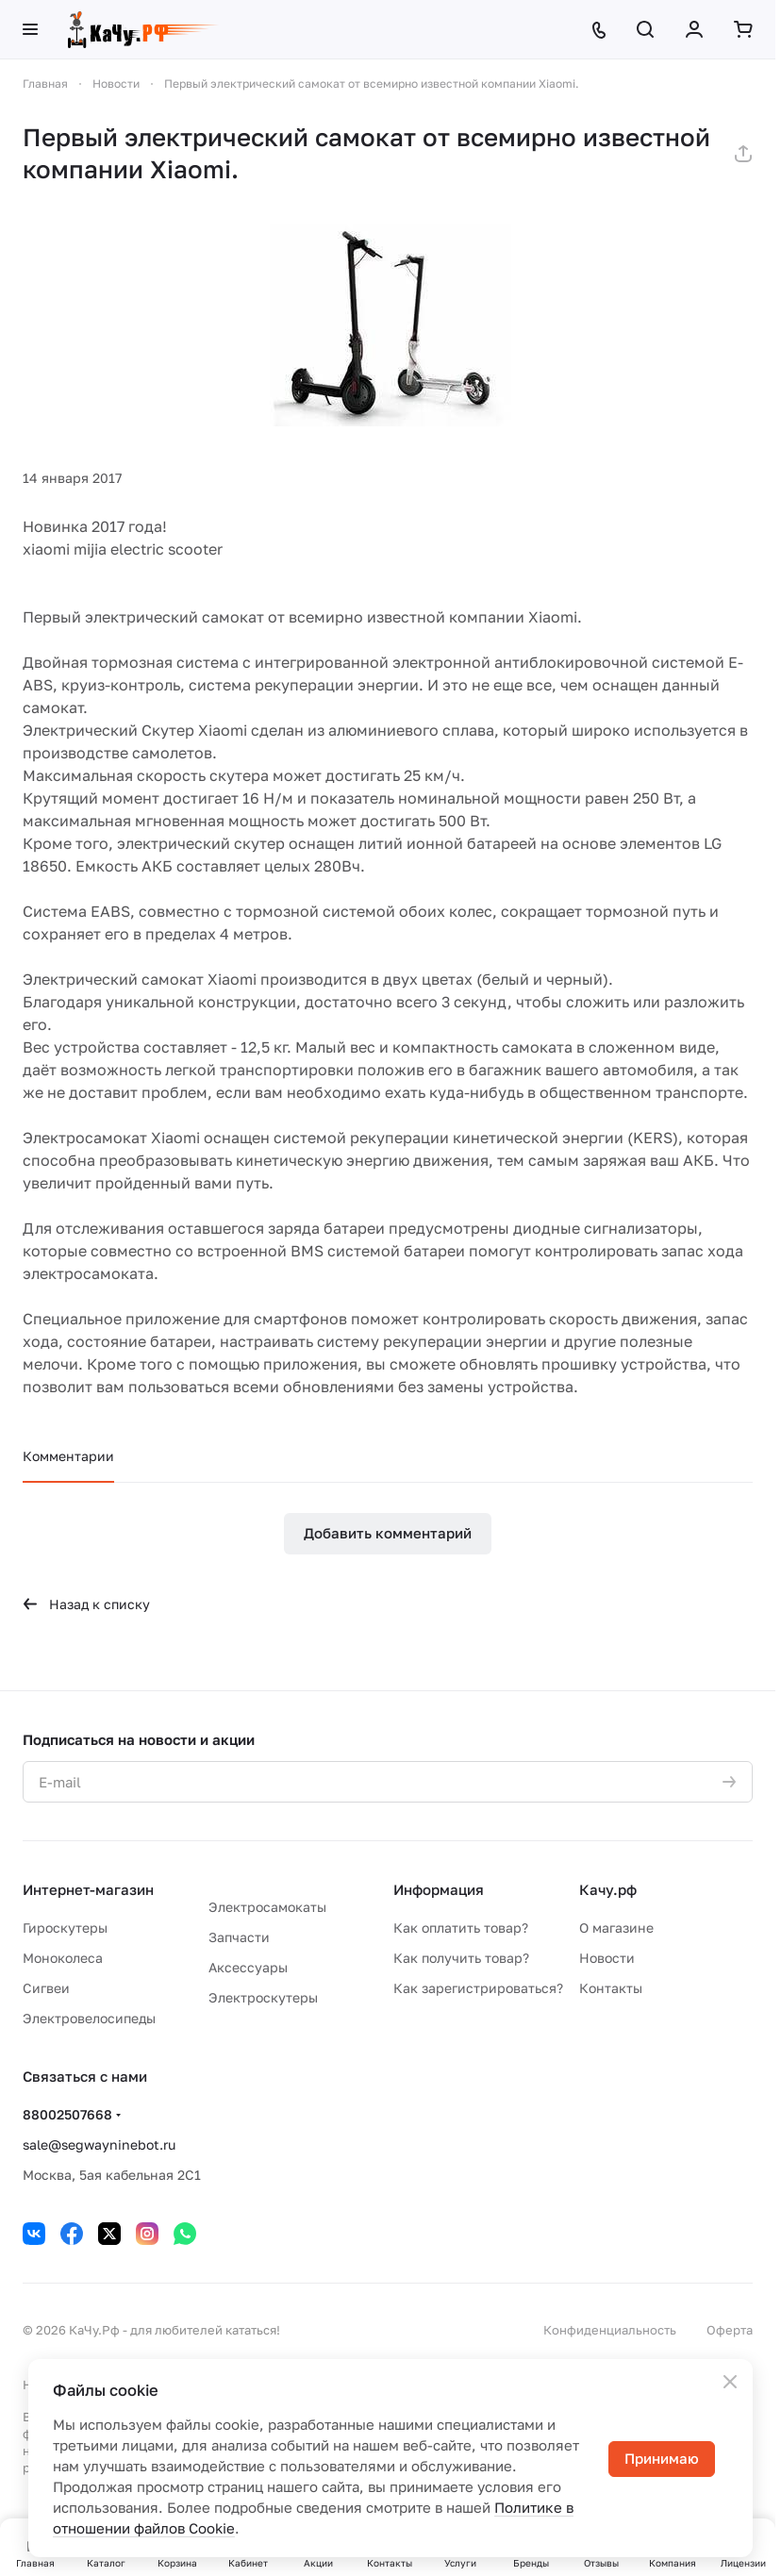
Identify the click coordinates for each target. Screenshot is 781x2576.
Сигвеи (46, 1988)
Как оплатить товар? (460, 1928)
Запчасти (239, 1937)
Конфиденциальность (609, 2329)
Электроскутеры (263, 1997)
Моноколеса (63, 1958)
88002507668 (67, 2114)
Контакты (610, 1988)
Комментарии (68, 1456)
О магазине (616, 1928)
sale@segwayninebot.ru (99, 2144)
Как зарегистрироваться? (478, 1988)
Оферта (729, 2329)
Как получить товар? (461, 1958)
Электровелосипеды (89, 2018)
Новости (607, 1958)
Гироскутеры (65, 1928)
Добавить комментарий (388, 1532)
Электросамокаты (267, 1907)
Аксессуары (248, 1967)
